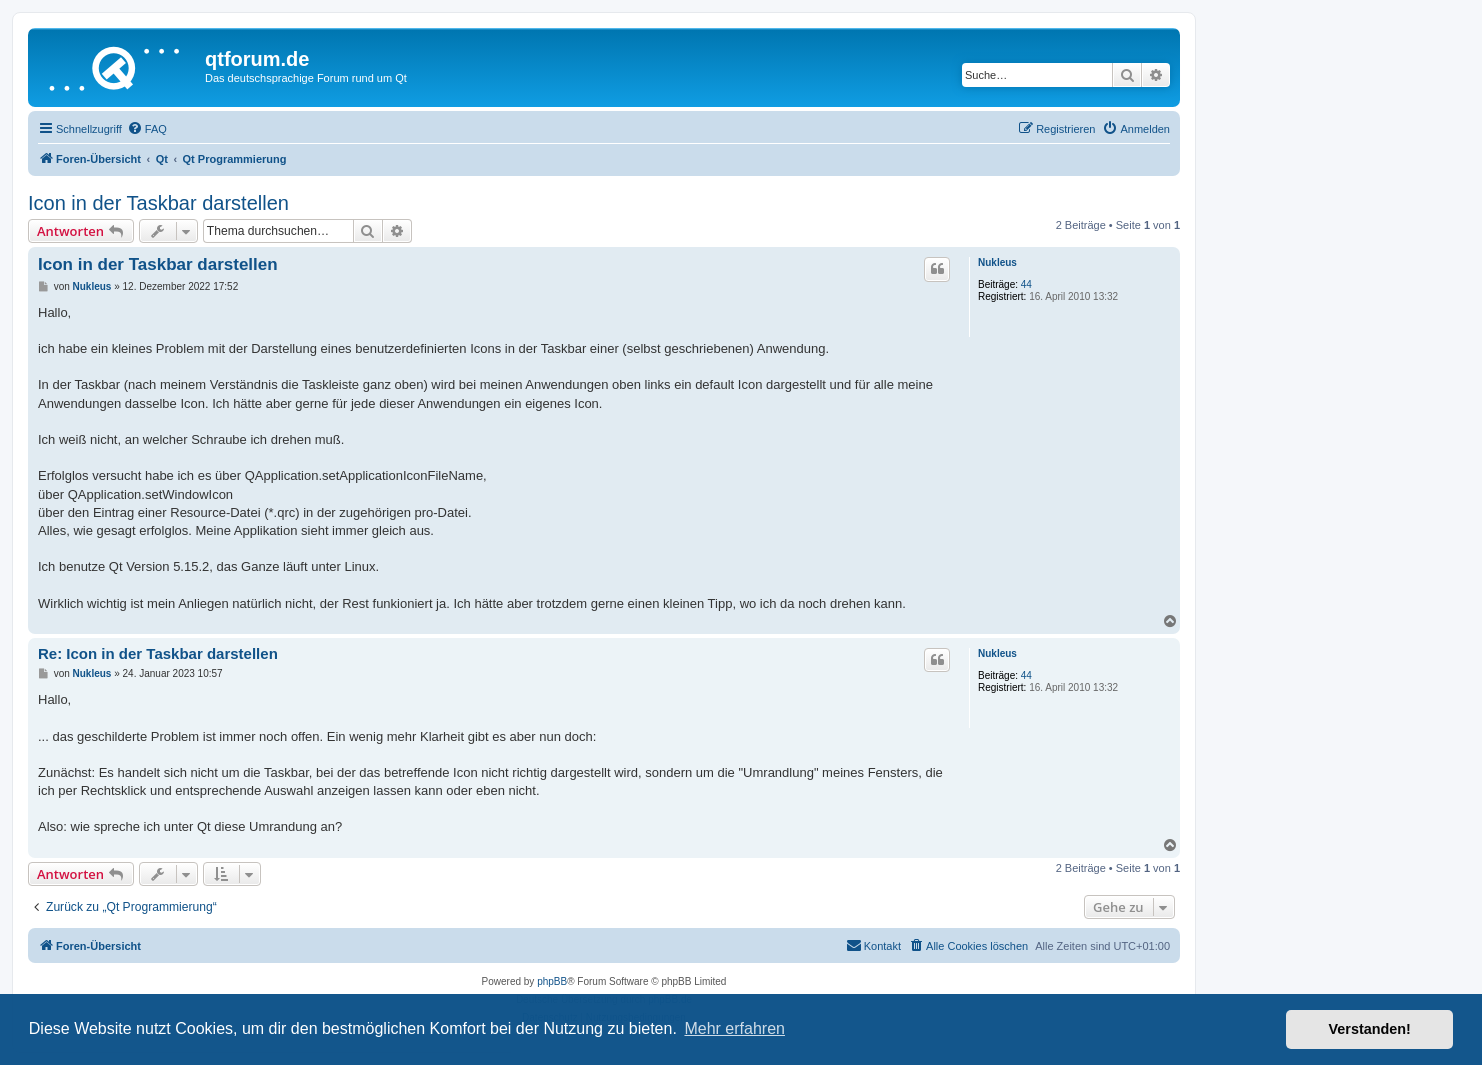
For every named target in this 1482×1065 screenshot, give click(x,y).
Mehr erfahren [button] (734, 1028)
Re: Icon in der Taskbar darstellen (158, 653)
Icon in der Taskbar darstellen (158, 203)
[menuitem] (147, 129)
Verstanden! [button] (1370, 1029)
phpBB (552, 981)
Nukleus (997, 262)
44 (1026, 284)
